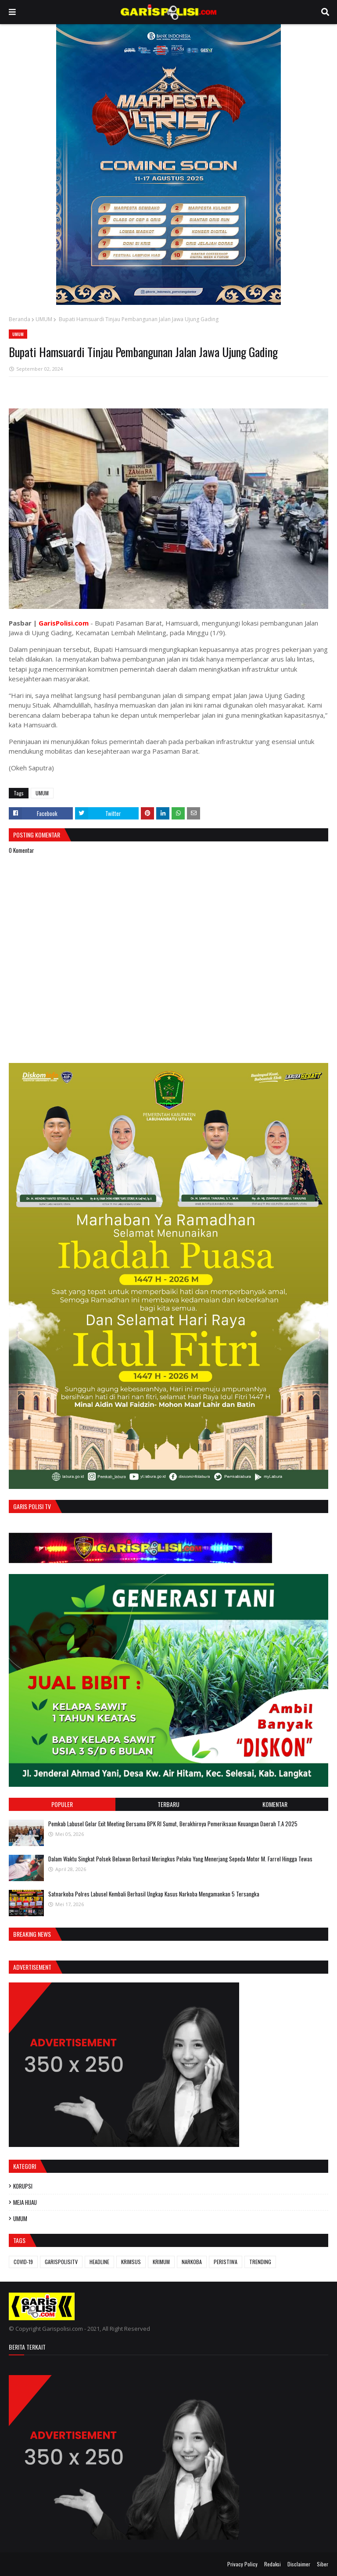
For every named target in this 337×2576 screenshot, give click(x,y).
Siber (322, 2564)
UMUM (44, 319)
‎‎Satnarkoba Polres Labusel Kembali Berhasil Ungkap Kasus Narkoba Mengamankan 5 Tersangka (153, 1893)
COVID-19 (23, 2261)
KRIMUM (161, 2261)
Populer (62, 1804)
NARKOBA (192, 2261)
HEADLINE (99, 2261)
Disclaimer (298, 2564)
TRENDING (260, 2261)
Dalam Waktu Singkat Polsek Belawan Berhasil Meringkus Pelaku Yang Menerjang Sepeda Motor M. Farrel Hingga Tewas (180, 1858)
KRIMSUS (131, 2261)
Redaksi (272, 2564)
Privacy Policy (242, 2564)
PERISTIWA (225, 2261)
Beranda (19, 319)
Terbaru (168, 1804)
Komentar (274, 1804)
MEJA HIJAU (25, 2202)
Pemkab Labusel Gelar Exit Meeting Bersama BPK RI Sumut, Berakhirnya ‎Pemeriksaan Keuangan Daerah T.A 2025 (173, 1823)
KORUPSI (22, 2186)
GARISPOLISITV (61, 2261)
